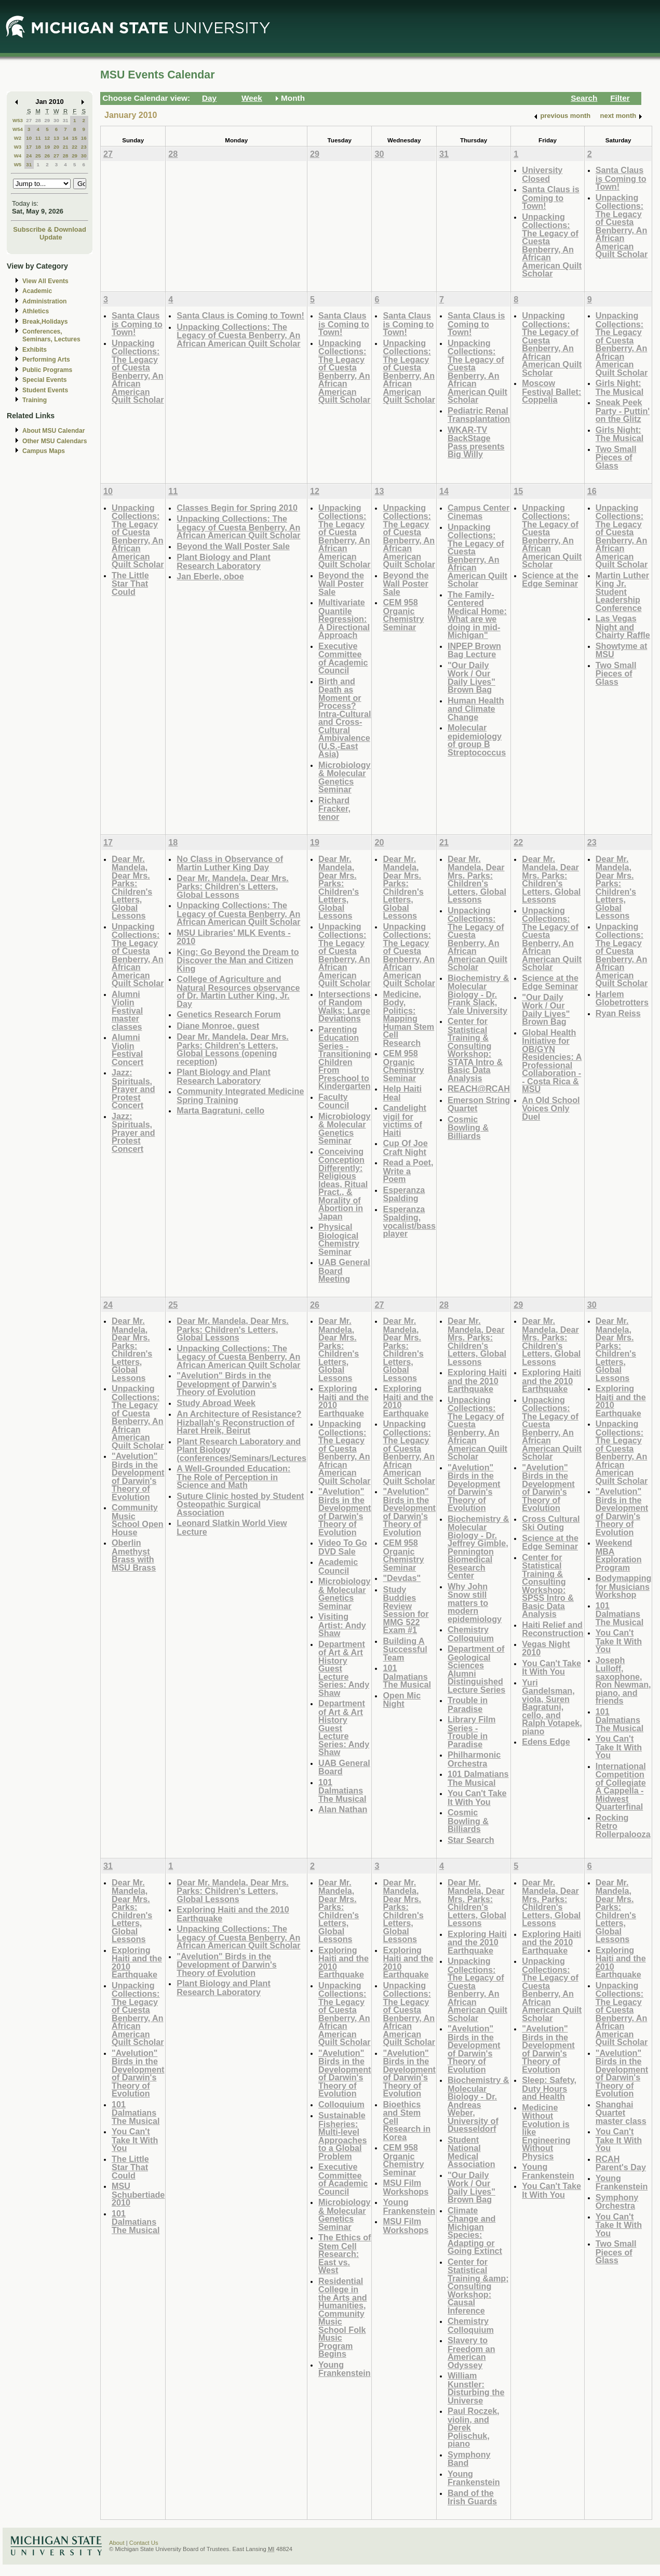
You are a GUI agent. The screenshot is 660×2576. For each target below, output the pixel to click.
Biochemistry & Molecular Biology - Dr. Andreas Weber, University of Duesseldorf (478, 2104)
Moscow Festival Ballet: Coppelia (551, 391)
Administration (44, 301)
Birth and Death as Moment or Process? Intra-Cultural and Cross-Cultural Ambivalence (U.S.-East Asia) (344, 717)
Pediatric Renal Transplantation (479, 415)
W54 (17, 129)
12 (47, 138)
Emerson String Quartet (479, 1104)
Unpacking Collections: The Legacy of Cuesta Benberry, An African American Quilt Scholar (552, 245)
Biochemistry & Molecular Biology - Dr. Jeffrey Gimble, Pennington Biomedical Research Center (478, 1547)
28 (38, 120)
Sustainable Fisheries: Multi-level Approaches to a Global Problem (342, 2135)
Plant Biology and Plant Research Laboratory (223, 561)
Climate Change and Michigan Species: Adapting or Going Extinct (475, 2231)
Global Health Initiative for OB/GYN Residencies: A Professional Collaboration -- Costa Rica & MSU (552, 1061)
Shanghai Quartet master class (621, 2113)
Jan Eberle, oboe (210, 576)
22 (74, 147)
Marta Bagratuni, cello (220, 1110)
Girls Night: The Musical (619, 387)
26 (47, 155)
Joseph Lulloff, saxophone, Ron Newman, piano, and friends (623, 1680)
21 (66, 147)
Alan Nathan (342, 1809)
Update (50, 237)
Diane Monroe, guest (218, 1025)
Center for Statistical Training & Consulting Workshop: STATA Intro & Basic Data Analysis (475, 1049)
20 (56, 147)
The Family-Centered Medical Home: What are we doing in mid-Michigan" (477, 615)
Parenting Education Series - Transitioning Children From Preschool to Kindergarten (344, 1058)
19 (47, 147)
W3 (18, 147)
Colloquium (341, 2104)
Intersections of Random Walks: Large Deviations (344, 1006)
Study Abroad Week (216, 1402)
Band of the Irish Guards (472, 2497)
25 (38, 155)
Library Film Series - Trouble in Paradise (471, 1732)
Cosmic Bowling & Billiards (468, 1127)
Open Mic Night (402, 1700)
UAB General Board (344, 1767)
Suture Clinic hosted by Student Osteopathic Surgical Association (240, 1504)
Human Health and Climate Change (476, 709)
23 (84, 147)
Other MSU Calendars (54, 441)
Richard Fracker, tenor (334, 808)
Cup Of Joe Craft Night (405, 1147)
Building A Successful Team (405, 1649)
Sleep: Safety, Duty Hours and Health (549, 2088)
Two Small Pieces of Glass (616, 457)
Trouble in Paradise (468, 1704)
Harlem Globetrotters (622, 998)
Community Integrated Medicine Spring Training (240, 1095)
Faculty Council (333, 1101)
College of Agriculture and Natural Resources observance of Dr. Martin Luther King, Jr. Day (238, 991)
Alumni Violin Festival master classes (127, 1010)
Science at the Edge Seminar (550, 579)
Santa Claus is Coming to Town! (550, 197)
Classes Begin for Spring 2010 (237, 507)
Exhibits (34, 349)
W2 (18, 138)
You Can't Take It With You (477, 1797)
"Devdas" (402, 1578)
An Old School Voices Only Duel (551, 1108)
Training (34, 400)
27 (29, 120)
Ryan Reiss (618, 1013)
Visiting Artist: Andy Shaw (342, 1625)
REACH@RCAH (479, 1088)
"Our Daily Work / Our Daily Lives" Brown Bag (471, 677)
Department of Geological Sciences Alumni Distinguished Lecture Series (476, 1669)
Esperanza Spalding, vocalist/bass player (409, 1221)
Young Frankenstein (344, 2369)
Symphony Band (469, 2459)
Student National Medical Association (471, 2152)
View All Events (45, 281)
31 (66, 120)
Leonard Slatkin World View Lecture (232, 1527)
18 (38, 147)
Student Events (45, 390)
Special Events (44, 379)
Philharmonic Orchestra (474, 1759)
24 (29, 155)
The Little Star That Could (130, 583)
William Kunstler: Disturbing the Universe (476, 2388)
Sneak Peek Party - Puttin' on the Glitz (623, 410)
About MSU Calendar (53, 430)
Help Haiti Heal (402, 1093)
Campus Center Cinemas (478, 512)
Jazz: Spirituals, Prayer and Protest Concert (133, 1089)
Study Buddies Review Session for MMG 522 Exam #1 (405, 1610)
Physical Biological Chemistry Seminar (338, 1239)
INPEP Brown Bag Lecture (474, 650)
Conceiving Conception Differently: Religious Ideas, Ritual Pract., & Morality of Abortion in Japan (343, 1184)
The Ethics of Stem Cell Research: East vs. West (344, 2254)
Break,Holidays (45, 321)
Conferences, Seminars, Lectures (51, 335)
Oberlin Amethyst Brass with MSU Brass (134, 1555)
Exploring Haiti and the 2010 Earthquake (343, 1401)
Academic (37, 291)
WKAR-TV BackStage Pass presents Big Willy (476, 442)
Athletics (35, 311)
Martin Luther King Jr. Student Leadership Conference (622, 591)
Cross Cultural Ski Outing (551, 1523)
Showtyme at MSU (622, 650)
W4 (18, 155)
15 (74, 138)
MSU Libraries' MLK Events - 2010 (233, 937)
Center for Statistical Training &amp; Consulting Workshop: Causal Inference (478, 2286)
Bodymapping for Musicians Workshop (624, 1586)
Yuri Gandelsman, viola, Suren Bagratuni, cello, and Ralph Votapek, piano (552, 1707)
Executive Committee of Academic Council (343, 658)
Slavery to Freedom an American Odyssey (471, 2352)
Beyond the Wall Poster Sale (233, 546)
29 (47, 120)
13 (56, 138)
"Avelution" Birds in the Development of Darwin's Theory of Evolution (138, 1476)
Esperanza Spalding (404, 1194)
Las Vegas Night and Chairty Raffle (623, 627)
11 (38, 138)
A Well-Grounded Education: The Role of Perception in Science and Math (233, 1477)
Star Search (471, 1839)
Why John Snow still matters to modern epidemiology (475, 1603)
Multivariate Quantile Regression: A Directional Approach (344, 618)
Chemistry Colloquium (471, 1634)
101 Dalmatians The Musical (342, 1790)
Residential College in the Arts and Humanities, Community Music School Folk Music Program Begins (342, 2317)
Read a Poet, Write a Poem (408, 1171)
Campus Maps (43, 451)
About (117, 2543)
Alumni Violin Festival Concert (127, 1049)
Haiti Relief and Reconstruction (553, 1629)
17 (29, 147)
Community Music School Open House (138, 1520)
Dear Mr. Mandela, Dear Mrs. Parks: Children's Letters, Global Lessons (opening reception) (233, 1049)
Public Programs (47, 370)
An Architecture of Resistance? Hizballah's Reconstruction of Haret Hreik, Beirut (239, 1422)
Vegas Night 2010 (546, 1648)
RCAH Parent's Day (621, 2163)
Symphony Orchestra (617, 2202)
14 (66, 138)
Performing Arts (46, 359)
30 (56, 120)
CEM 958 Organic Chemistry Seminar (403, 614)
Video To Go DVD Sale (342, 1547)
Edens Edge (546, 1741)
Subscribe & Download (49, 229)
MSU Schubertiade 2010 (138, 2194)
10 (29, 138)
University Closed (542, 174)
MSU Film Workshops (405, 2187)
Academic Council (338, 1566)
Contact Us (143, 2543)
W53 (17, 120)
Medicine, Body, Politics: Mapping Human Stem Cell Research (408, 1018)
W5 (18, 164)
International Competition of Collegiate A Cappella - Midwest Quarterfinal (621, 1786)
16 (84, 138)
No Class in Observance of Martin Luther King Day (230, 863)
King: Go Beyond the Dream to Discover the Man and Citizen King (238, 960)
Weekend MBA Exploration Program (619, 1555)
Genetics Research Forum (228, 1014)
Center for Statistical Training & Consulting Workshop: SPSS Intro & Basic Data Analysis (548, 1585)
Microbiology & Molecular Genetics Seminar (344, 777)
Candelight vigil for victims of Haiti (404, 1120)
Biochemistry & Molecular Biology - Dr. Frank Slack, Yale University (478, 994)
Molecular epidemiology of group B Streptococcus (477, 740)
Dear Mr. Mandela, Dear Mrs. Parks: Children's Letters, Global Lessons (132, 887)
